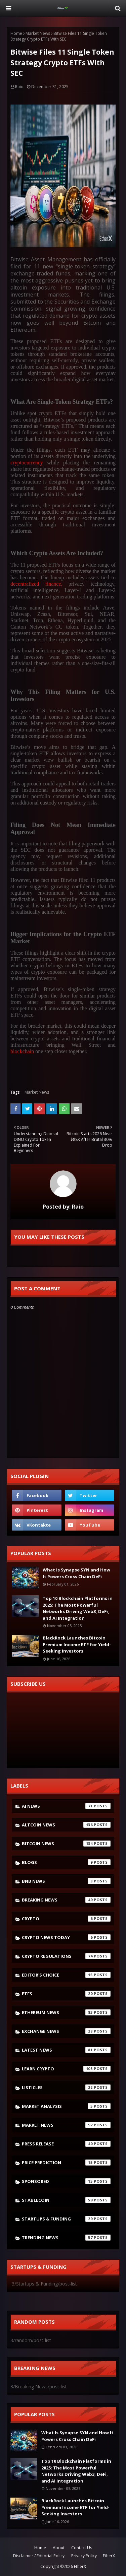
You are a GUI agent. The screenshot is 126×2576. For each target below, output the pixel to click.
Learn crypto (66, 2069)
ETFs (66, 1994)
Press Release (66, 2144)
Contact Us (81, 2548)
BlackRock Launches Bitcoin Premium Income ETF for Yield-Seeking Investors (77, 1644)
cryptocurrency (26, 462)
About (59, 2548)
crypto (66, 1919)
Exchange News (66, 2031)
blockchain (22, 1051)
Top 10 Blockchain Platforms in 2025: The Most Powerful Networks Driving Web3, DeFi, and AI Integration (78, 1608)
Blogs (66, 1862)
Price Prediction (66, 2163)
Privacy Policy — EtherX (93, 2556)
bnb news (66, 1881)
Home (16, 33)
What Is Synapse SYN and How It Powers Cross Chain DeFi (76, 1573)
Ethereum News (66, 2012)
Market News (38, 33)
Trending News (66, 2238)
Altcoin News (66, 1825)
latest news (66, 2050)
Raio (19, 86)
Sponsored (66, 2181)
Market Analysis (66, 2106)
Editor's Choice (66, 1975)
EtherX (80, 2566)
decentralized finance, (36, 584)
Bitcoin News (66, 1844)
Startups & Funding (66, 2219)
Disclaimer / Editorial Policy (39, 2556)
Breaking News (66, 1900)
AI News (66, 1806)
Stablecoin (66, 2200)
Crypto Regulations (66, 1956)
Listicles (66, 2087)
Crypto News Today (66, 1937)
